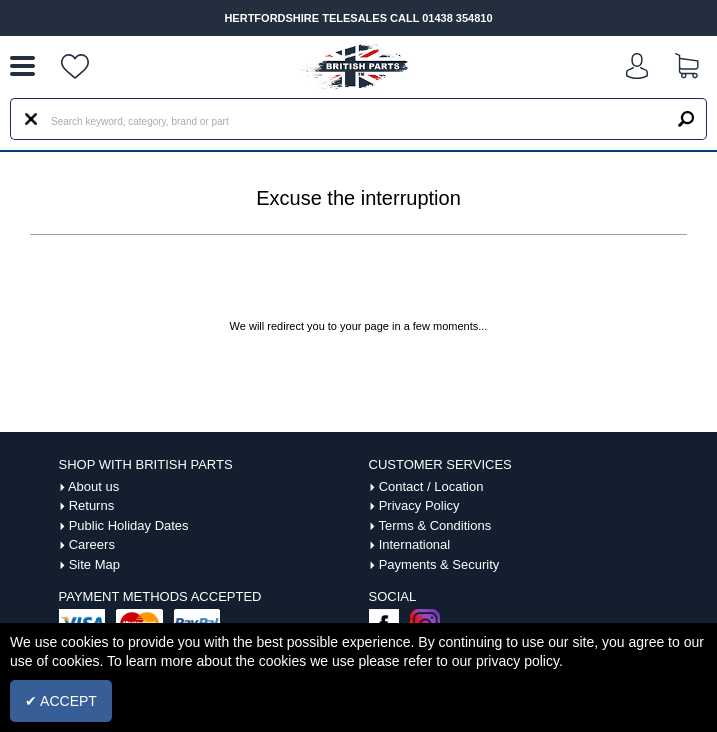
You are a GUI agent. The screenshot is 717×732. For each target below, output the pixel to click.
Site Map (94, 564)
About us (93, 486)
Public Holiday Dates (129, 525)
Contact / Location (431, 486)
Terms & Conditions (434, 525)
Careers (92, 544)
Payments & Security (439, 564)
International (415, 544)
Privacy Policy (419, 505)
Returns (92, 505)
